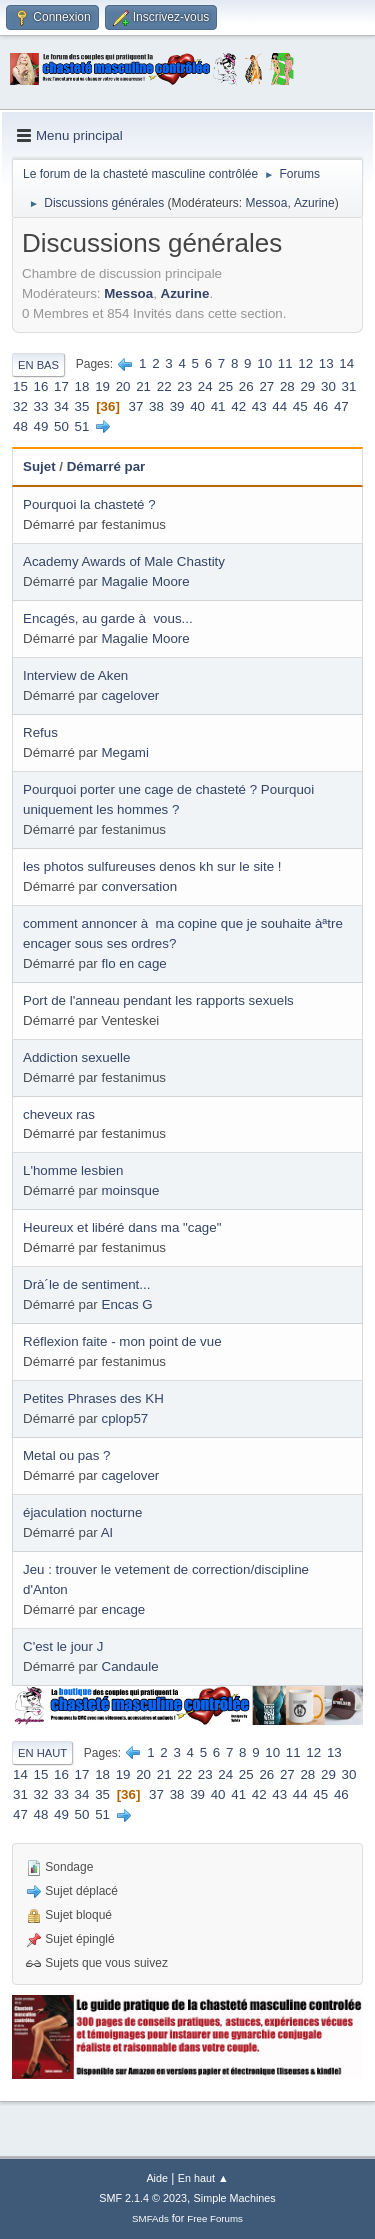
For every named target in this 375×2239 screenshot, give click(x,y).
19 (102, 386)
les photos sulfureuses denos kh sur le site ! (152, 866)
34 (61, 406)
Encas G (127, 1304)
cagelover (131, 695)
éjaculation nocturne (82, 1512)
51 (82, 426)
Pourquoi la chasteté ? (89, 504)
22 (164, 386)
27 (266, 386)
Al (107, 1532)
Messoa (266, 203)
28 (287, 386)
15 (20, 386)
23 (184, 386)
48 (20, 426)
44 (279, 406)
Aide (157, 2178)
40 (197, 406)
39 (177, 406)
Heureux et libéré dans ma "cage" (122, 1227)
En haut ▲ (203, 2178)
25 (225, 386)
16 (41, 386)
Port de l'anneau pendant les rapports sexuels (158, 1000)
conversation (140, 886)
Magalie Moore (146, 581)
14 (346, 363)
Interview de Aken (75, 675)
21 (143, 386)
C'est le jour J (63, 1646)
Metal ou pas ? (66, 1455)
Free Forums (215, 2218)
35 (82, 406)
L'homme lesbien (73, 1170)
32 (20, 406)
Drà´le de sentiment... (86, 1284)
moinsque (131, 1190)
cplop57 (125, 1418)
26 (246, 386)
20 (123, 386)
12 (305, 363)
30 (328, 386)
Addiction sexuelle (76, 1057)
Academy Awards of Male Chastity (124, 561)
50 (61, 426)
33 (41, 406)
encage (124, 1609)
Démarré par (106, 466)
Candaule (130, 1666)
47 (341, 406)
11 (285, 363)
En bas (38, 365)
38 (156, 406)
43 (259, 406)
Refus (40, 732)
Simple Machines (235, 2198)
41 (218, 406)
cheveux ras (59, 1114)
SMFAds (150, 2218)
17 (61, 386)
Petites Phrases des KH (93, 1398)
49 (41, 426)
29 (307, 386)
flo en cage (134, 963)
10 (264, 363)
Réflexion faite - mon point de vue (122, 1341)
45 (300, 406)
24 (205, 386)
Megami (125, 752)
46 (320, 406)
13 (326, 363)
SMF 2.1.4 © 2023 (143, 2198)
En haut (42, 1753)
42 (238, 406)
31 (349, 386)
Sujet (39, 466)
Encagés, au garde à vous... (108, 618)
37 (136, 406)
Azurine (314, 203)
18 (82, 386)
